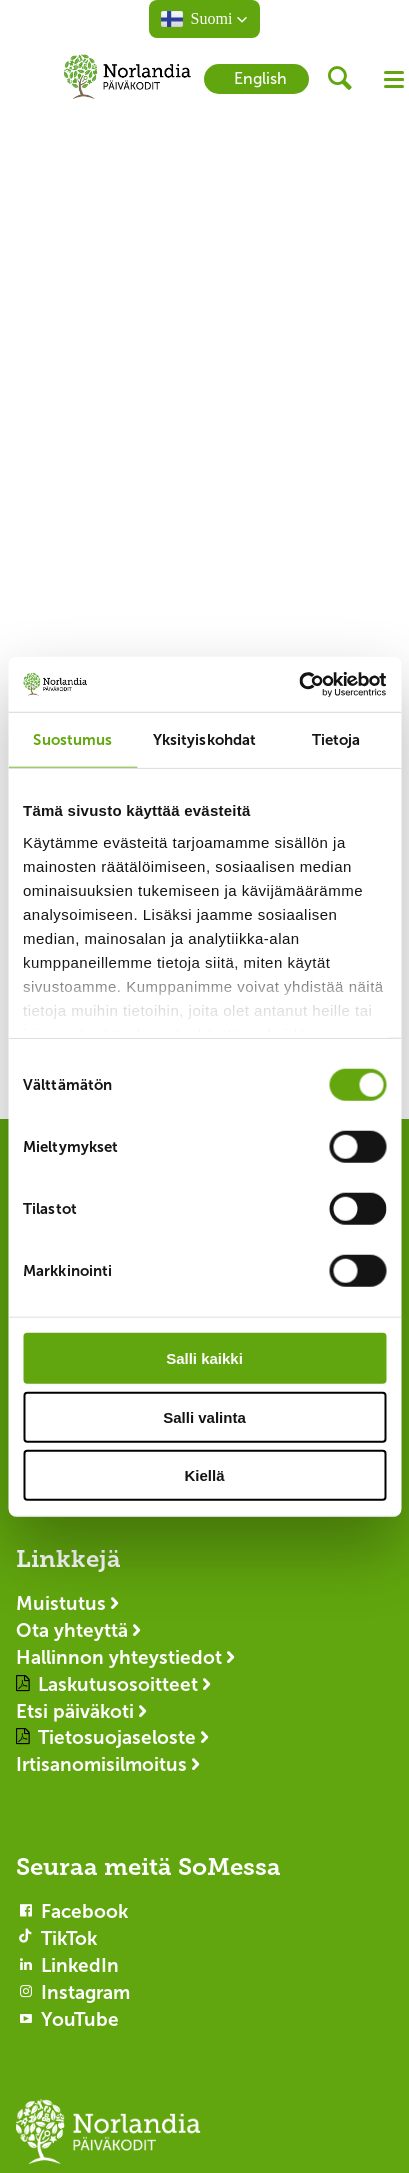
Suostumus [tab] (72, 739)
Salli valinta (204, 1416)
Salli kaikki (204, 1358)
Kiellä (204, 1475)
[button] (205, 19)
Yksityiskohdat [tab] (204, 739)
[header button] (346, 79)
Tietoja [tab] (336, 739)
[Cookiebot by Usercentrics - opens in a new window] (298, 684)
